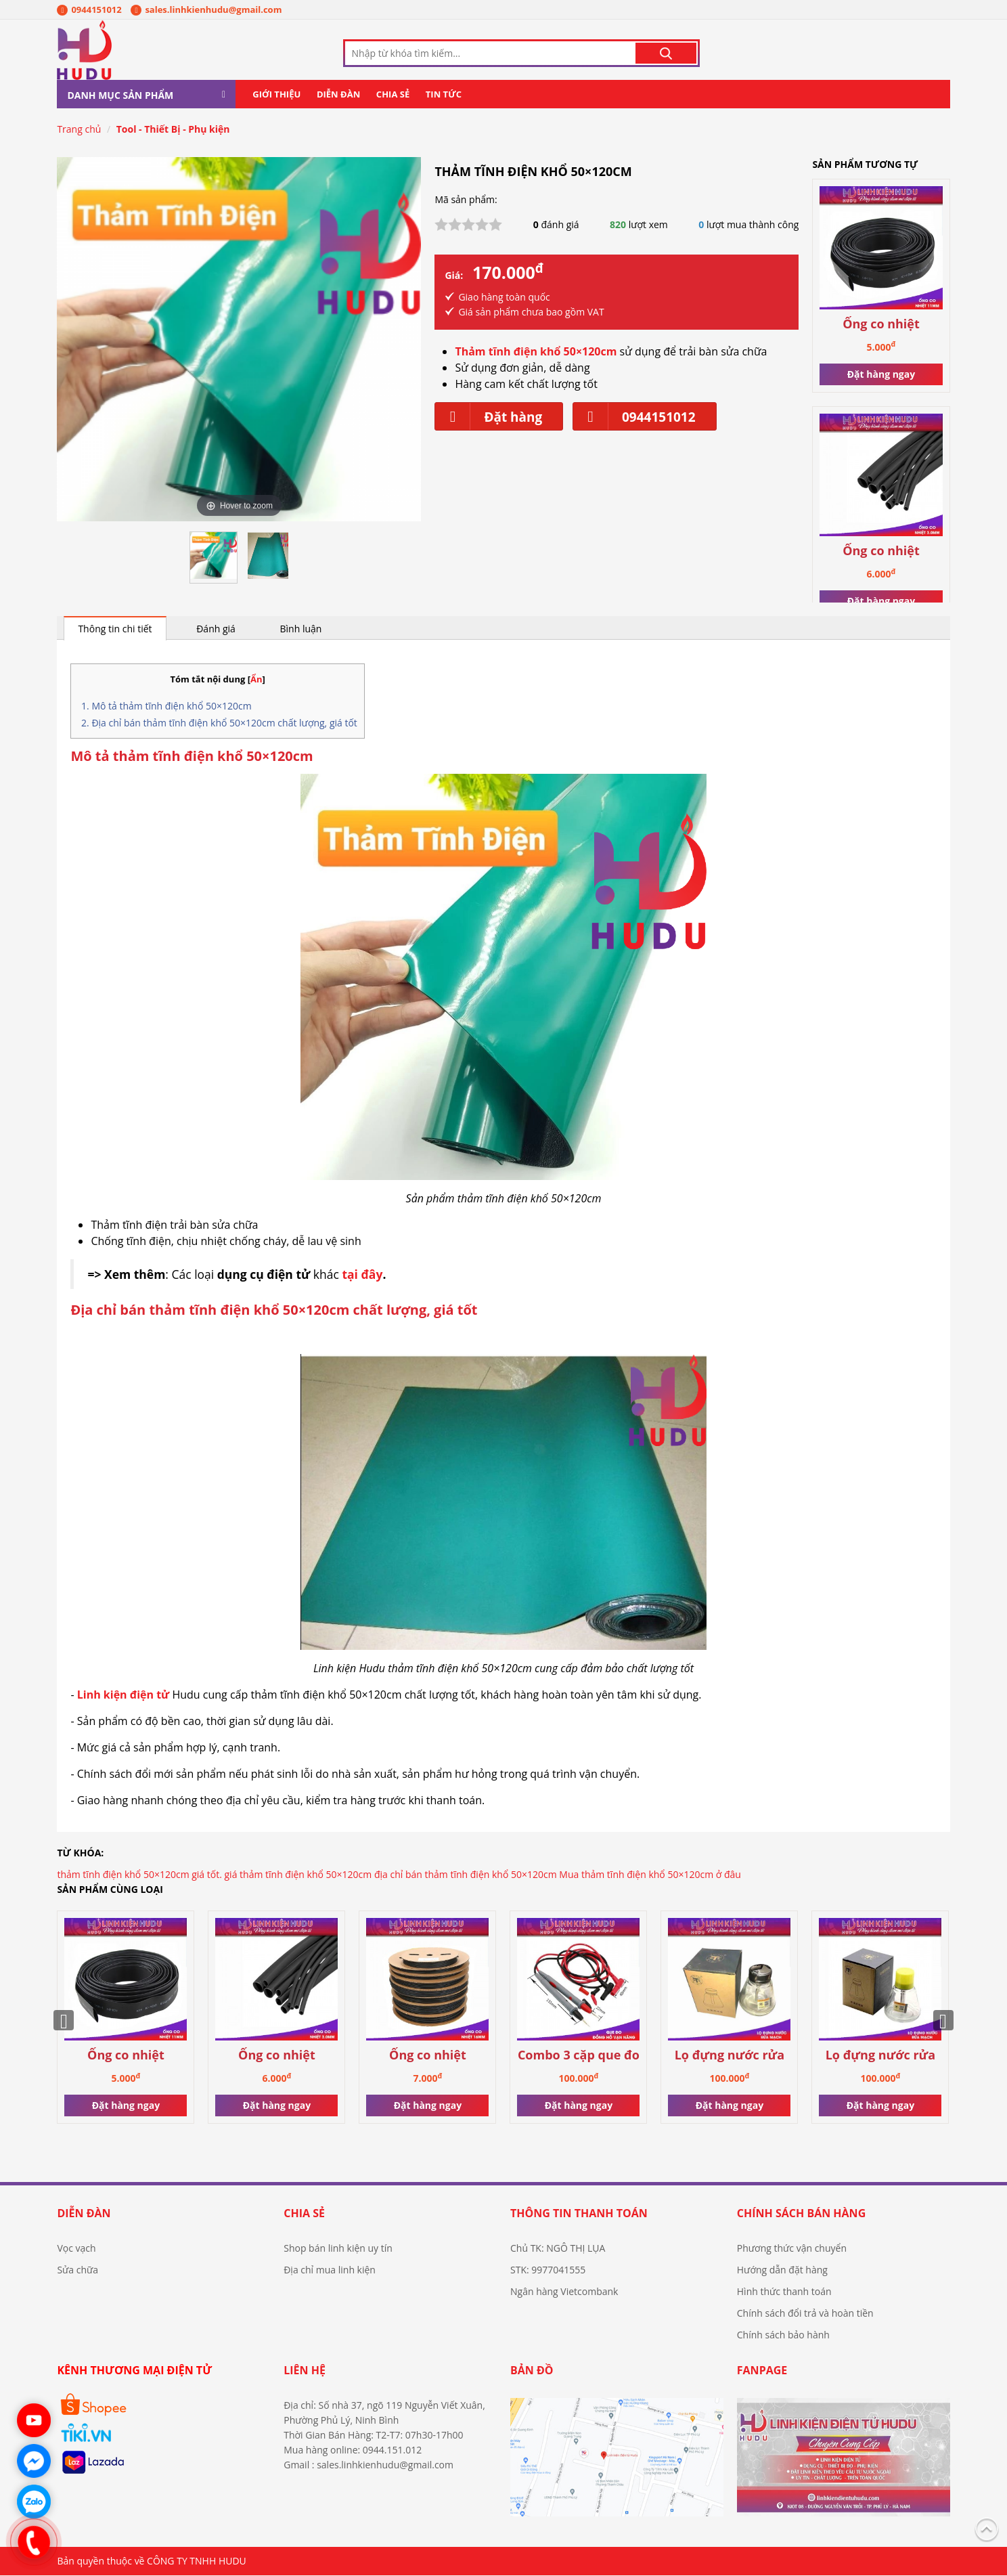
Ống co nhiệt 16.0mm (427, 2056)
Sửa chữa (77, 2270)
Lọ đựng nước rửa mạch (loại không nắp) (880, 2056)
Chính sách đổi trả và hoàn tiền (805, 2313)
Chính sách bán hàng (801, 2213)
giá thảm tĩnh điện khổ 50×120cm (298, 1875)
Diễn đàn (338, 95)
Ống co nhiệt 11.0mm (881, 324)
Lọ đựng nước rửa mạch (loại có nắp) (729, 2056)
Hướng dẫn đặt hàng (782, 2270)
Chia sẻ (392, 95)
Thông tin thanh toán (579, 2213)
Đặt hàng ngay (881, 374)
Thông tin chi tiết (115, 629)
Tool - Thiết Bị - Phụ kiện (173, 129)
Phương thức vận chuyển (792, 2248)
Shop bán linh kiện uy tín (338, 2248)
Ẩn (256, 680)
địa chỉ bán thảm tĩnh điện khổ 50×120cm (465, 1875)
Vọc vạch (76, 2248)
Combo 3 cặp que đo (579, 2056)
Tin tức (444, 95)
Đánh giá (216, 629)
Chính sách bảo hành (783, 2335)
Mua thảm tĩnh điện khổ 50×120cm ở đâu (650, 1875)
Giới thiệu (276, 95)
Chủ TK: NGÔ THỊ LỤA (557, 2248)
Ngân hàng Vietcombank (564, 2292)
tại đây (362, 1275)
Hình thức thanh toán (784, 2292)
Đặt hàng (488, 417)
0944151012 (89, 9)
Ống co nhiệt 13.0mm (881, 551)
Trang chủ (79, 129)
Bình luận (301, 629)
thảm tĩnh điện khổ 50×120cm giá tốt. (139, 1875)
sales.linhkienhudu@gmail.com (206, 9)
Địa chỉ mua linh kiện (330, 2270)
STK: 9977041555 (547, 2270)
